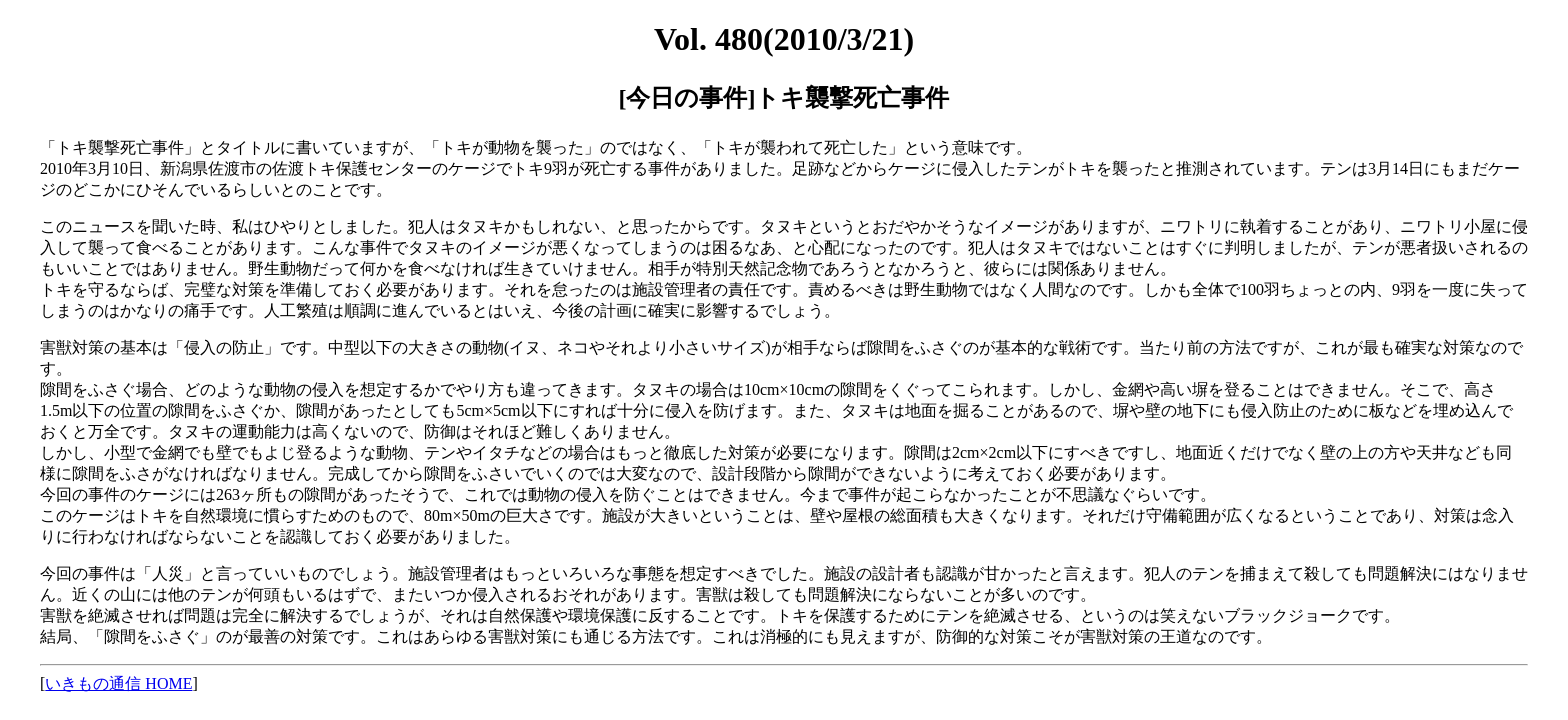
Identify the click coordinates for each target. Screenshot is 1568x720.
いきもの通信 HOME (118, 683)
